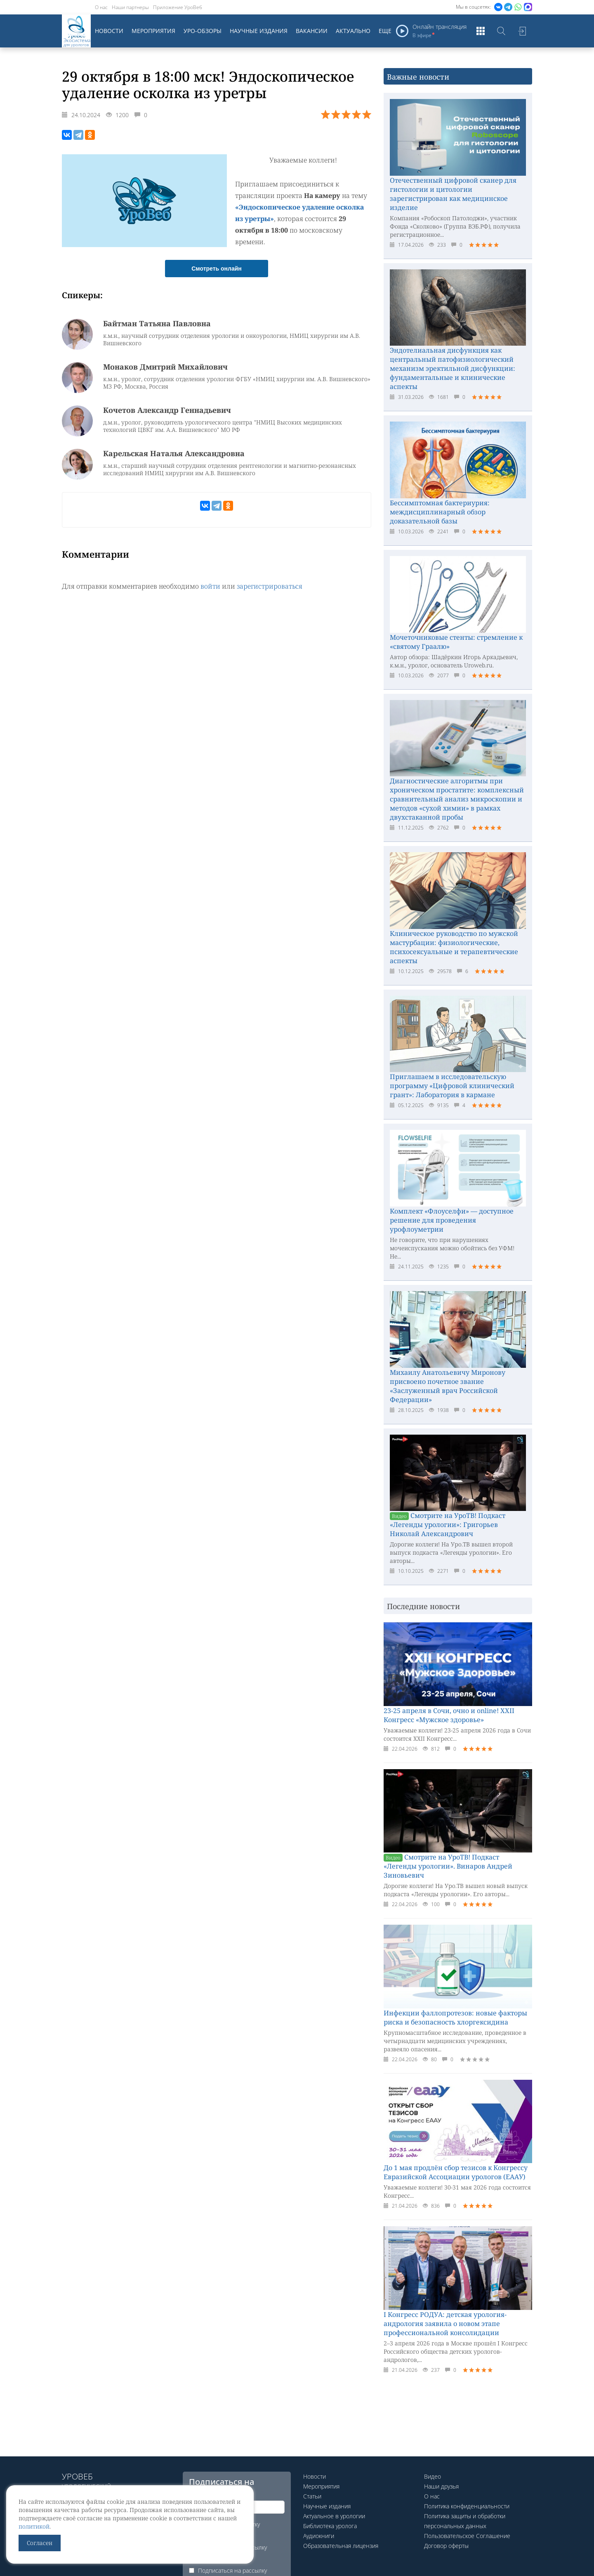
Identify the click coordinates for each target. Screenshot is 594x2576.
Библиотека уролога (330, 2526)
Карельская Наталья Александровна (174, 453)
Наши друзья (441, 2486)
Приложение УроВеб (177, 7)
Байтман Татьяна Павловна (157, 323)
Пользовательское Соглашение (467, 2536)
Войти (522, 30)
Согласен (39, 2543)
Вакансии (312, 31)
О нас (101, 7)
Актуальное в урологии (334, 2516)
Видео (432, 2476)
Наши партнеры (130, 7)
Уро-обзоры (203, 31)
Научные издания (259, 31)
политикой (34, 2526)
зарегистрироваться (269, 586)
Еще (385, 31)
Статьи (312, 2496)
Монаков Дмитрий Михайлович (165, 367)
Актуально (353, 31)
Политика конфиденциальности (466, 2506)
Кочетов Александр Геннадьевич (167, 410)
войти (210, 586)
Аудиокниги (318, 2536)
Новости (109, 31)
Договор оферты (446, 2546)
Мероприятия (153, 31)
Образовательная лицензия (340, 2546)
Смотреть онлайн (216, 268)
